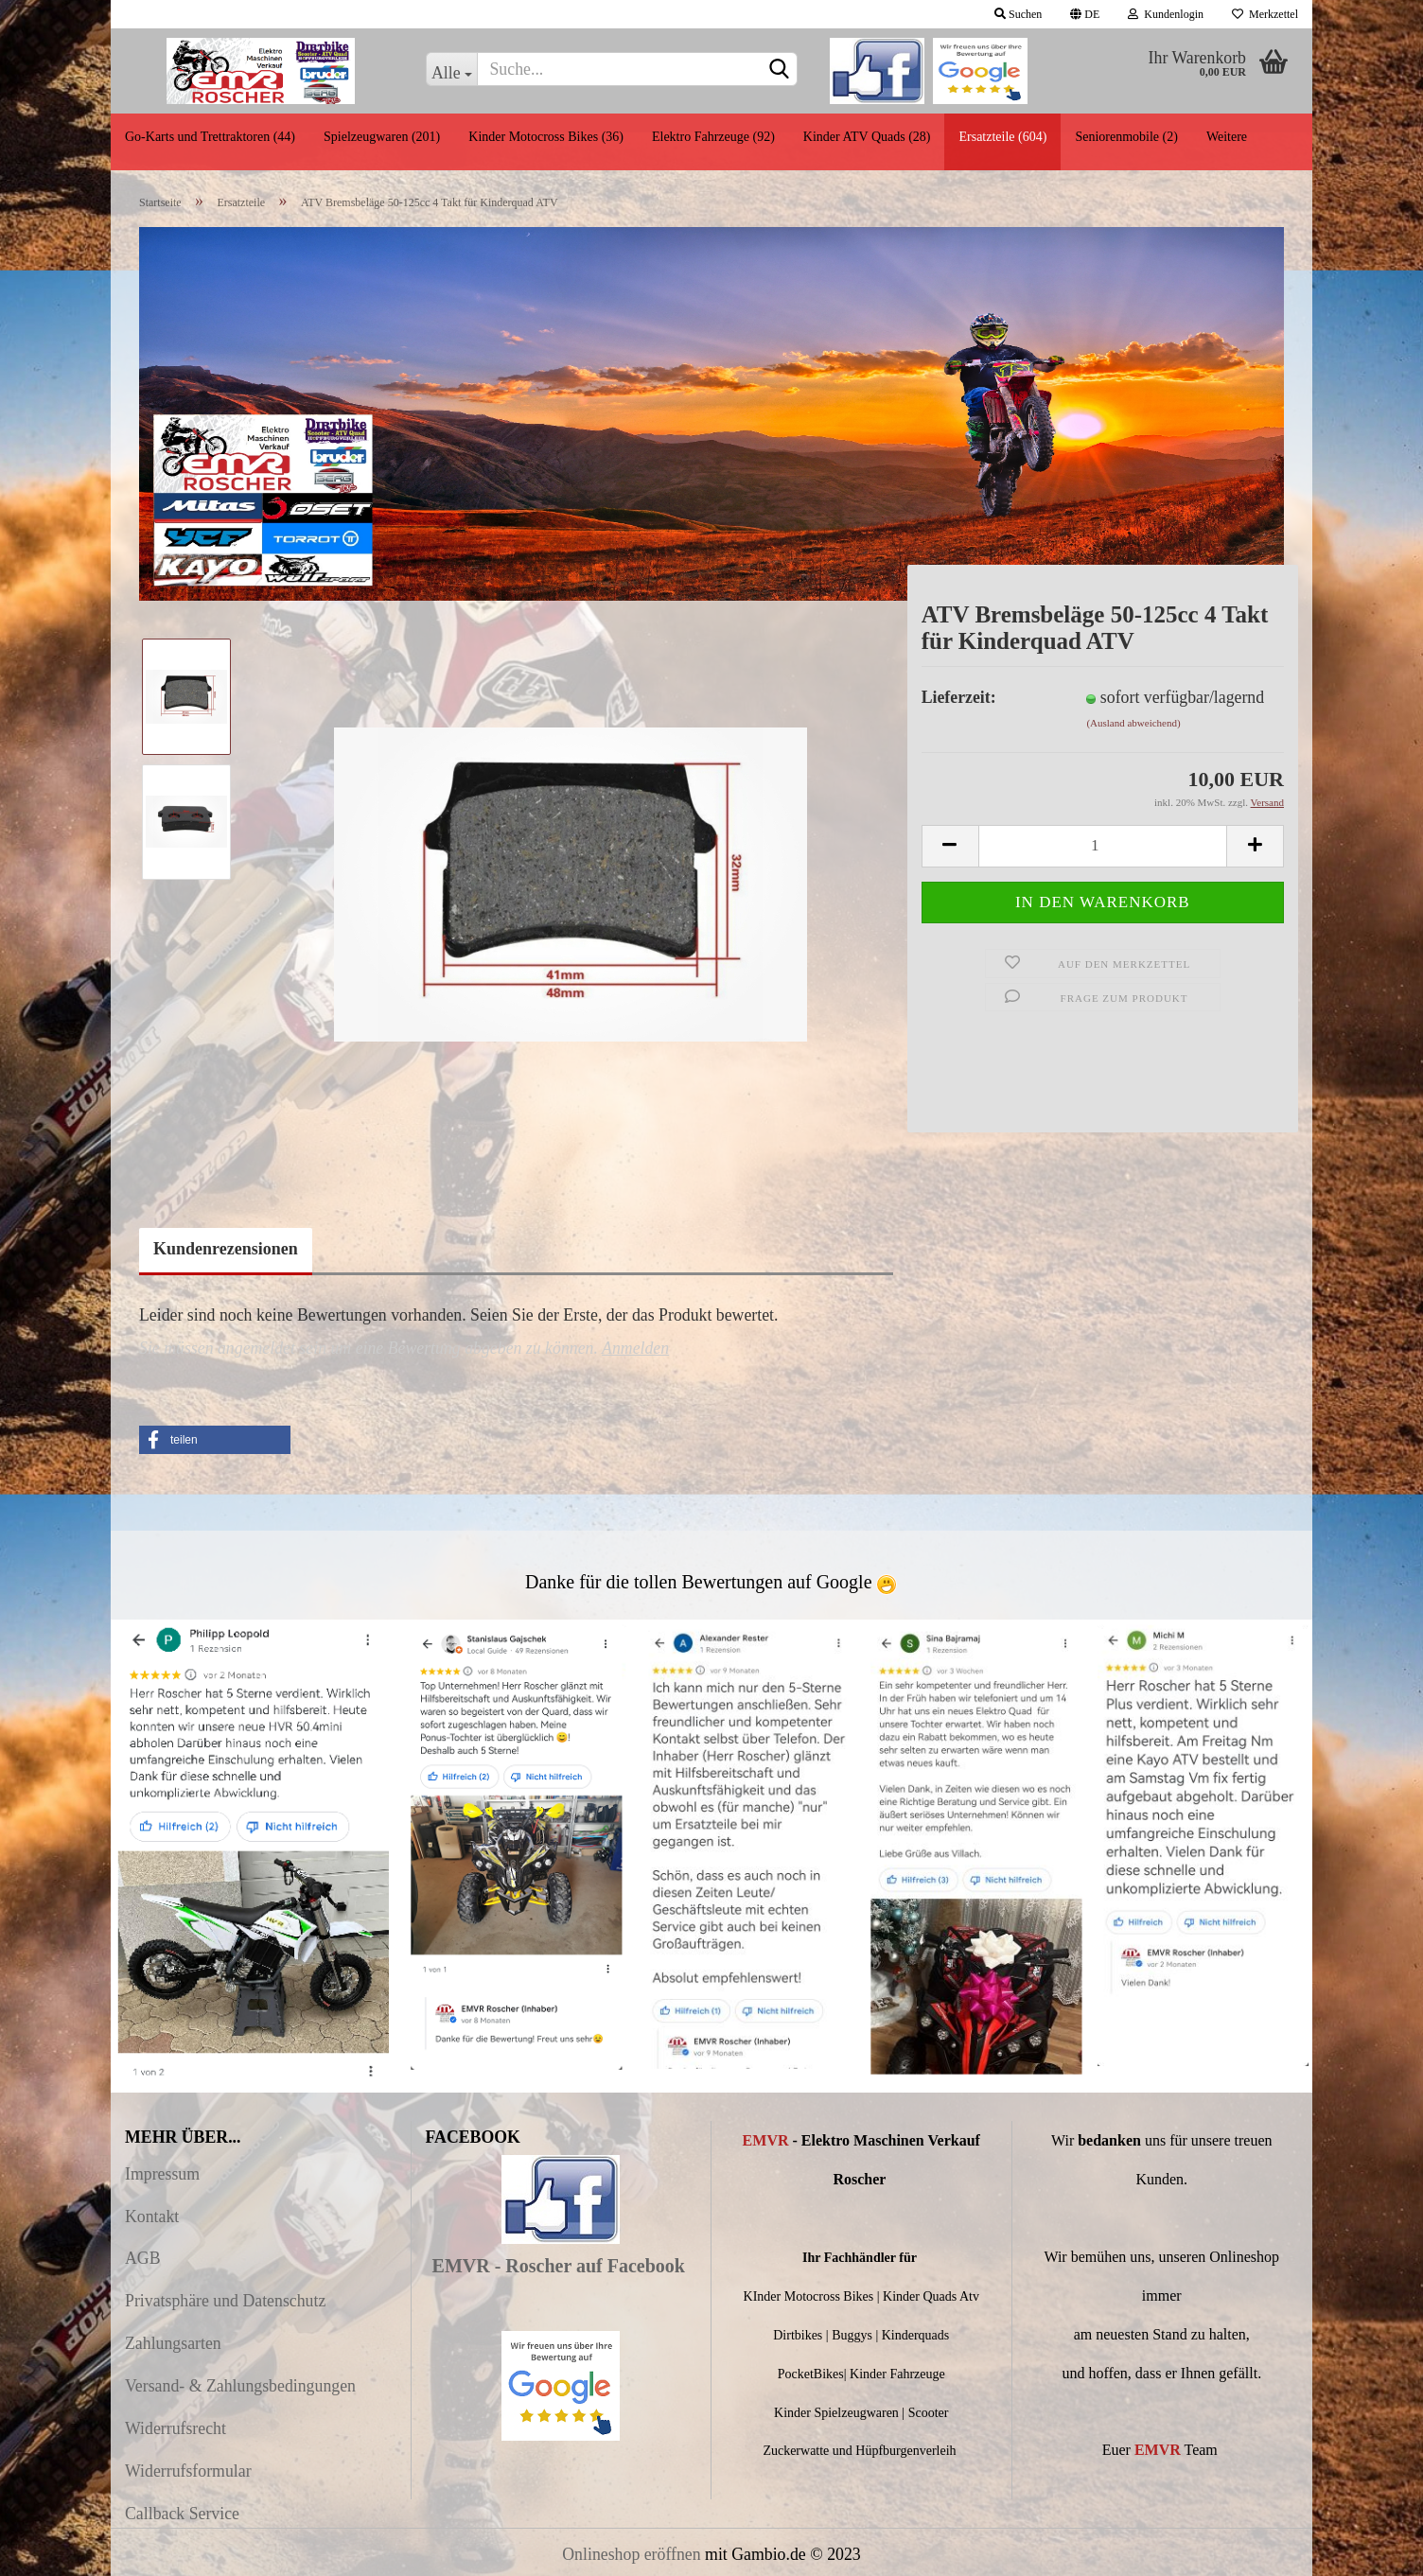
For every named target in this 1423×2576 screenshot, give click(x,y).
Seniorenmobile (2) (1126, 137)
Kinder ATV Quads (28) (867, 137)
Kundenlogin (1165, 14)
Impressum (162, 2173)
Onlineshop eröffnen (631, 2554)
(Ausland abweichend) (1133, 722)
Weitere (1226, 137)
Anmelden (635, 1348)
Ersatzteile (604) (1002, 137)
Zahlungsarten (173, 2343)
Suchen (1018, 14)
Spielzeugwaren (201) (382, 137)
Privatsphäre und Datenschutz (225, 2300)
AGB (143, 2258)
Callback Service (182, 2513)
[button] (214, 1440)
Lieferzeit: (959, 697)
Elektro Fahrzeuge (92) (713, 137)
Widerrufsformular (188, 2471)
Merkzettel (1265, 14)
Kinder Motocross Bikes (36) (546, 137)
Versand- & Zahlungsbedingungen (240, 2385)
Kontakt (152, 2216)
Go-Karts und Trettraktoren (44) (210, 137)
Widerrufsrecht (175, 2428)
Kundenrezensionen (225, 1248)
